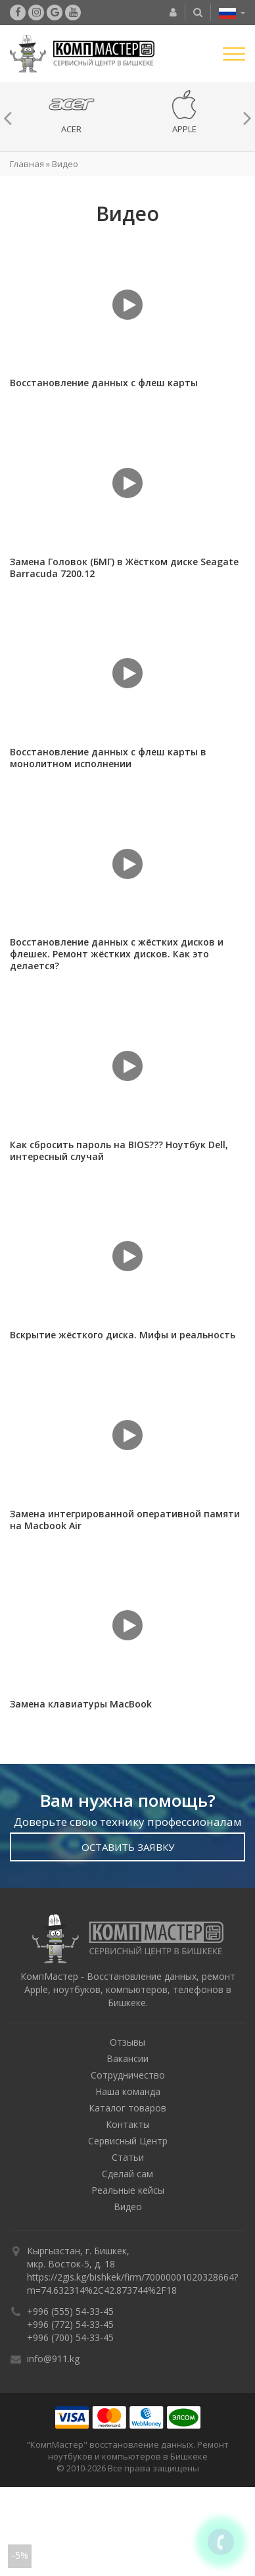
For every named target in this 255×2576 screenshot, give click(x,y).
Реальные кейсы (127, 2190)
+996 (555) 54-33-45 (70, 2311)
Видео (128, 2206)
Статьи (128, 2157)
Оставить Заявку (127, 1847)
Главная (27, 164)
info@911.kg (53, 2358)
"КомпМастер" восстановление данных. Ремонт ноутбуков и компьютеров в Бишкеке (127, 2450)
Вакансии (127, 2058)
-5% (20, 2555)
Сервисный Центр (128, 2140)
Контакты (128, 2124)
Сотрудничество (128, 2075)
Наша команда (127, 2091)
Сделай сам (127, 2173)
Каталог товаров (127, 2108)
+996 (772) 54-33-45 (70, 2324)
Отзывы (127, 2042)
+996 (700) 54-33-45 (70, 2337)
